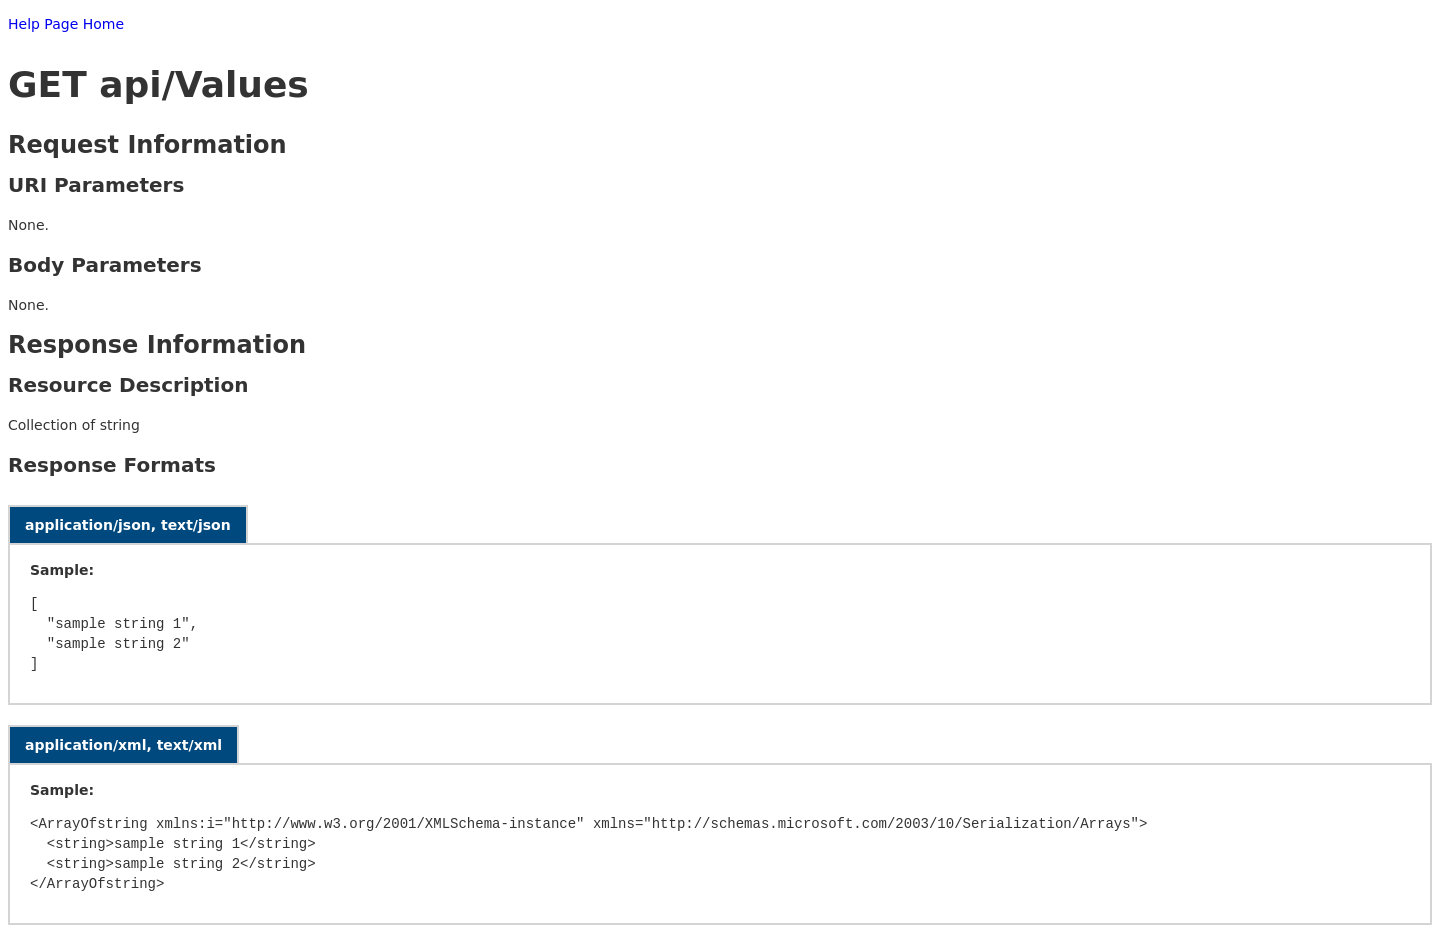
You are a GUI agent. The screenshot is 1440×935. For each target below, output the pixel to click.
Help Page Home (66, 24)
